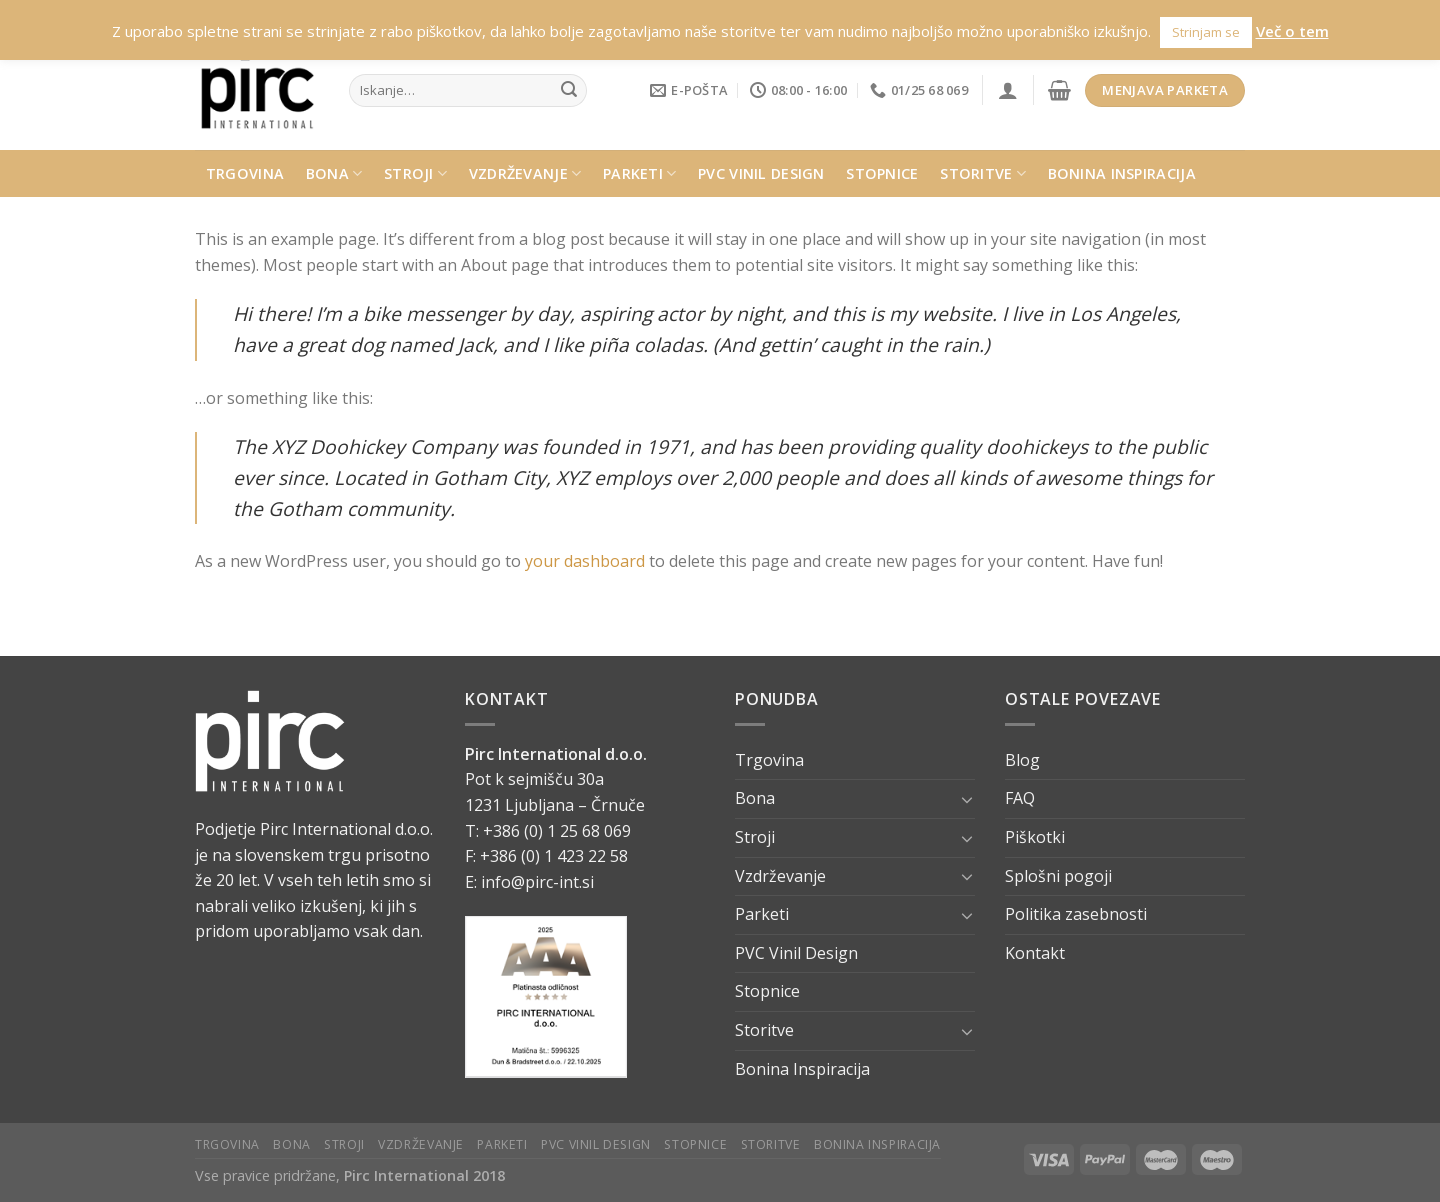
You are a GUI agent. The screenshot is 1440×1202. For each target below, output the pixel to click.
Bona (334, 173)
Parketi (640, 173)
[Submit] (569, 91)
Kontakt (1035, 953)
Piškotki (1035, 837)
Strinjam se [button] (1206, 32)
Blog (1022, 760)
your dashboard (585, 561)
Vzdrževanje (525, 173)
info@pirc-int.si (537, 882)
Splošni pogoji (1058, 876)
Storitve (983, 173)
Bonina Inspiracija (1122, 173)
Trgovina (245, 173)
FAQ (1020, 798)
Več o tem (1292, 31)
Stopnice (882, 173)
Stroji (415, 173)
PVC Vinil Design (761, 173)
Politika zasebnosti (1076, 914)
